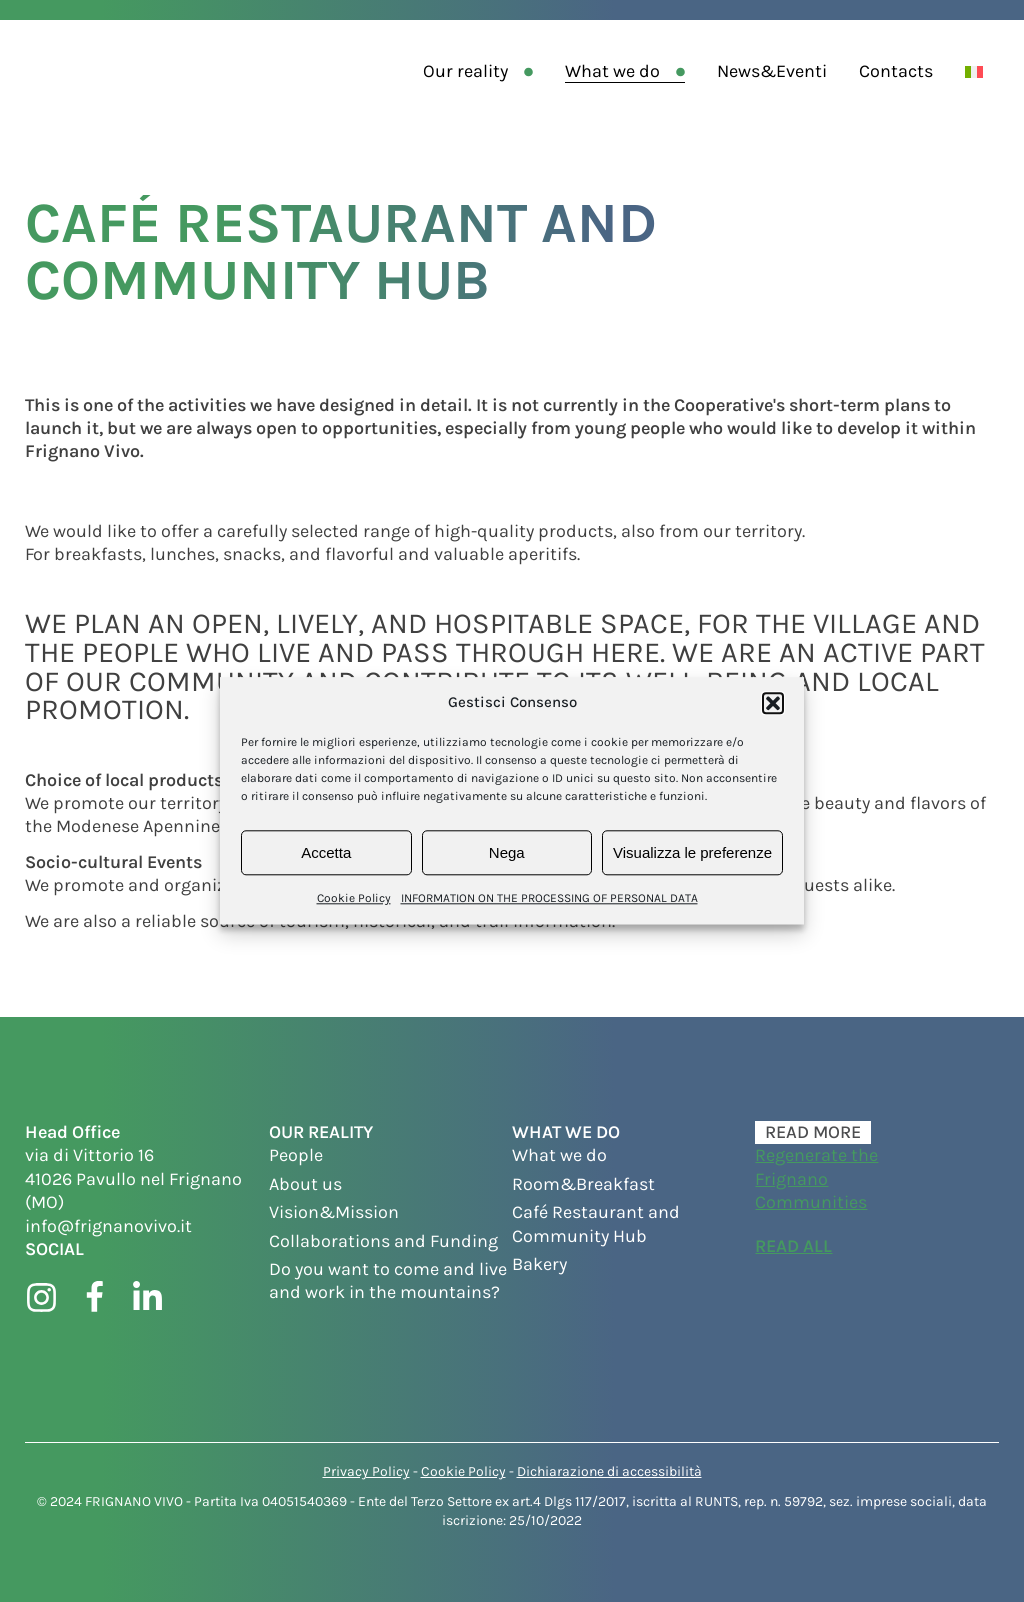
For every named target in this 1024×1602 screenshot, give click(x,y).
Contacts (896, 71)
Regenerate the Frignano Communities (816, 1178)
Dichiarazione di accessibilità (609, 1471)
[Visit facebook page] (94, 1297)
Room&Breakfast (583, 1184)
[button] (773, 703)
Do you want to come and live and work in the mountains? (388, 1280)
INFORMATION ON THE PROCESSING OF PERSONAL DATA (549, 898)
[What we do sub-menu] (684, 71)
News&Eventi (772, 71)
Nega (507, 852)
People (296, 1155)
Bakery (539, 1264)
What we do (612, 71)
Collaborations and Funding (383, 1241)
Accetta (326, 852)
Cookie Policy (354, 898)
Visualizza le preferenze (692, 852)
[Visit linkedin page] (147, 1297)
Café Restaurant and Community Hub (596, 1223)
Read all (793, 1246)
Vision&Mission (334, 1212)
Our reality (465, 71)
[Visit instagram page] (41, 1297)
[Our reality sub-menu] (532, 71)
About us (305, 1184)
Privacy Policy (366, 1471)
